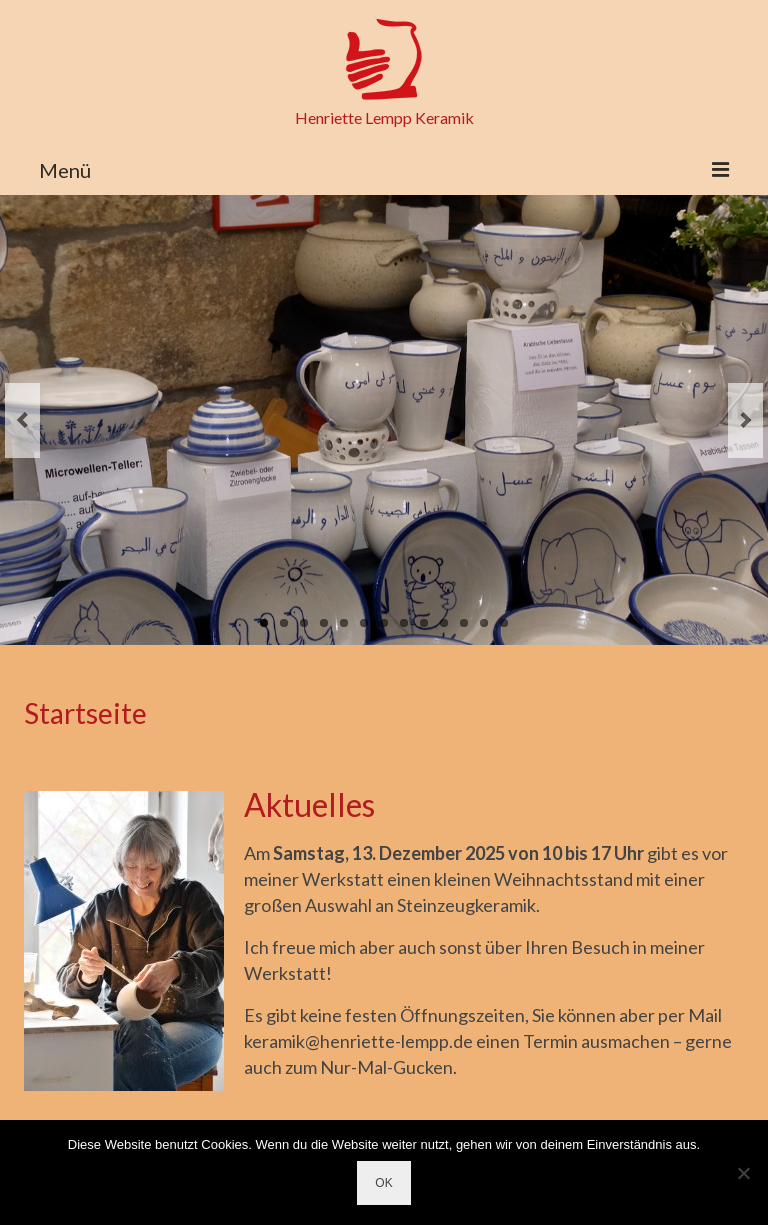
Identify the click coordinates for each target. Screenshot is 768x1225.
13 (504, 623)
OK (383, 1183)
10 (444, 623)
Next (745, 420)
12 (484, 623)
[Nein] (743, 1173)
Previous (22, 420)
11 (464, 623)
